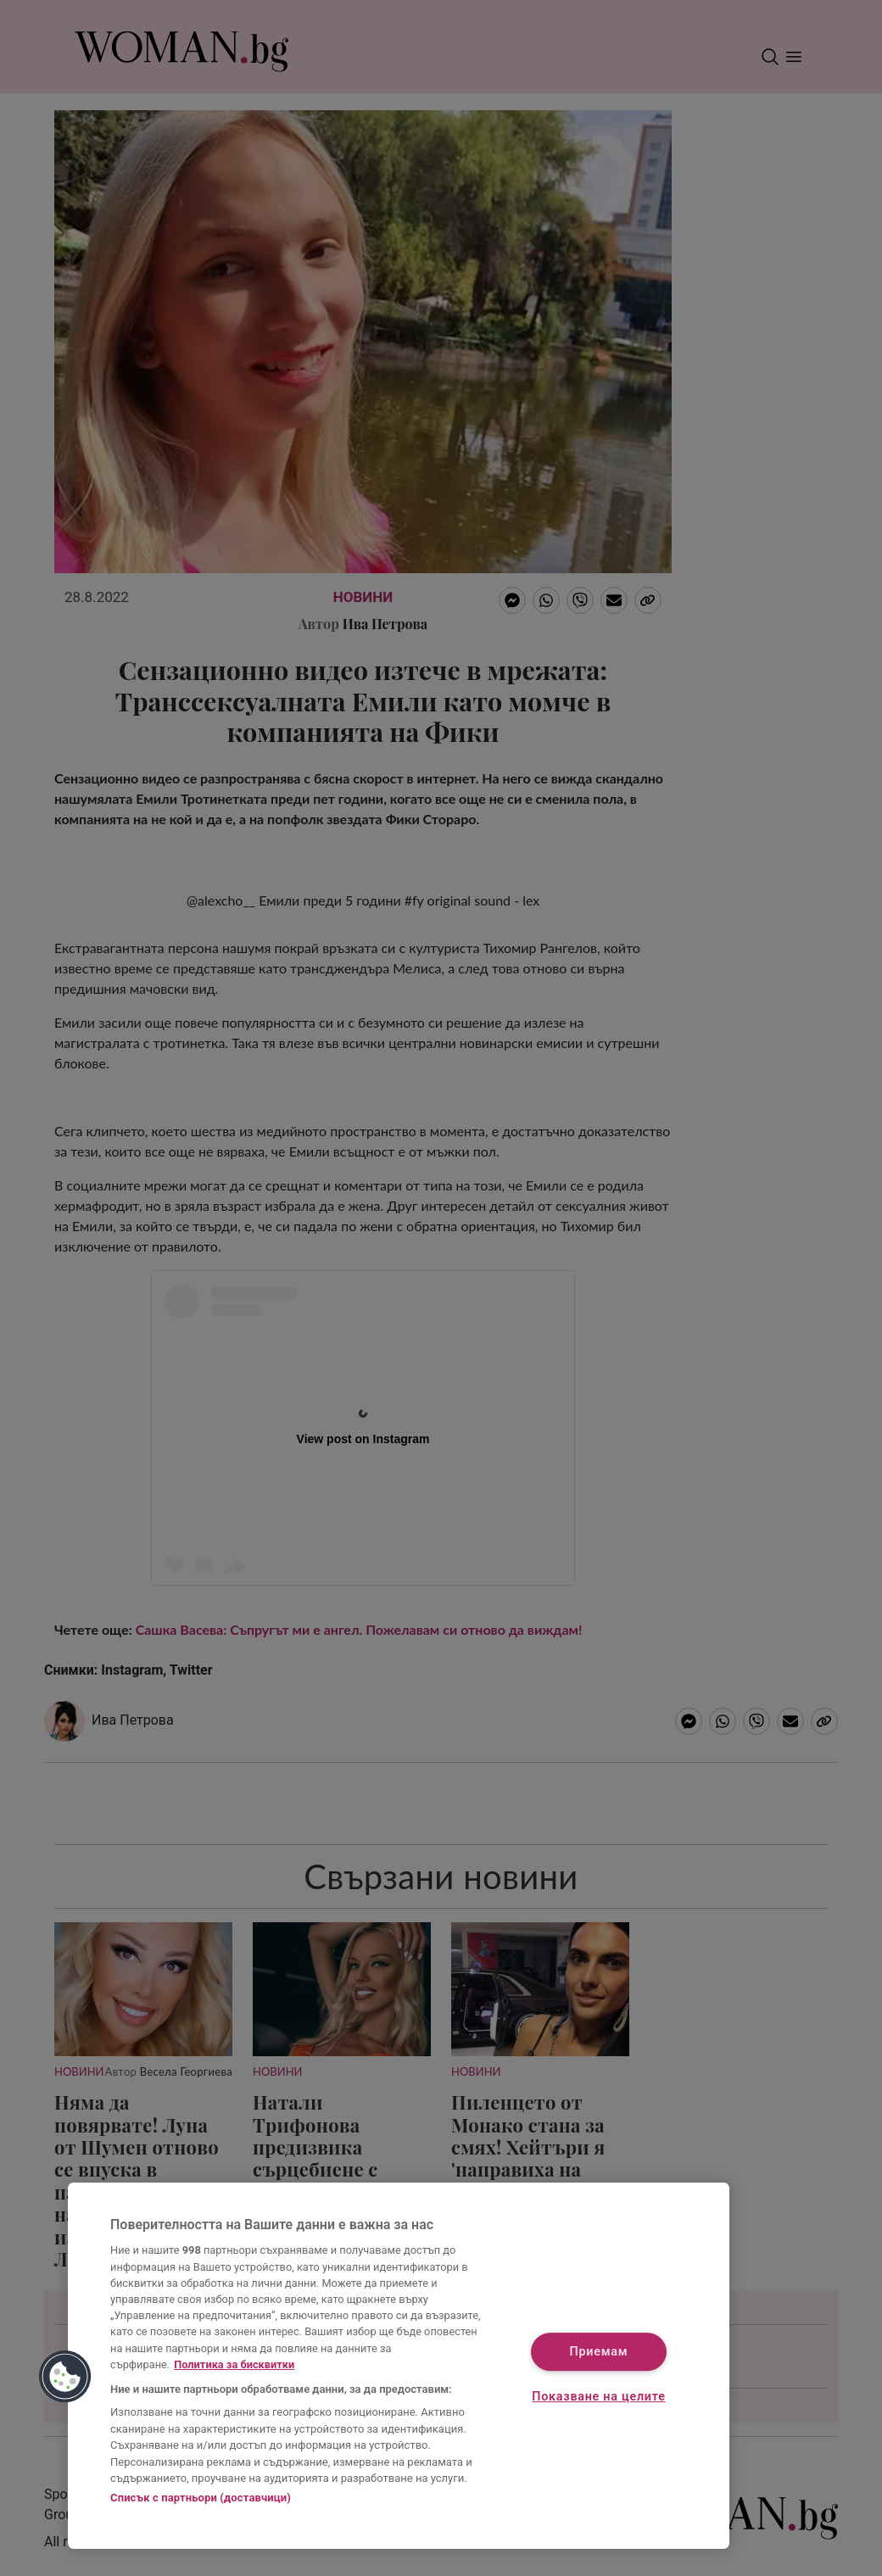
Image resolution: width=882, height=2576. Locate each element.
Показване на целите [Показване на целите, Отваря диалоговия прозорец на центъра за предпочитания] (598, 2397)
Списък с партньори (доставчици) (200, 2497)
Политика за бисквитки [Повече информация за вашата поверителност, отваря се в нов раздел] (234, 2364)
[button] (65, 2377)
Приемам (599, 2352)
